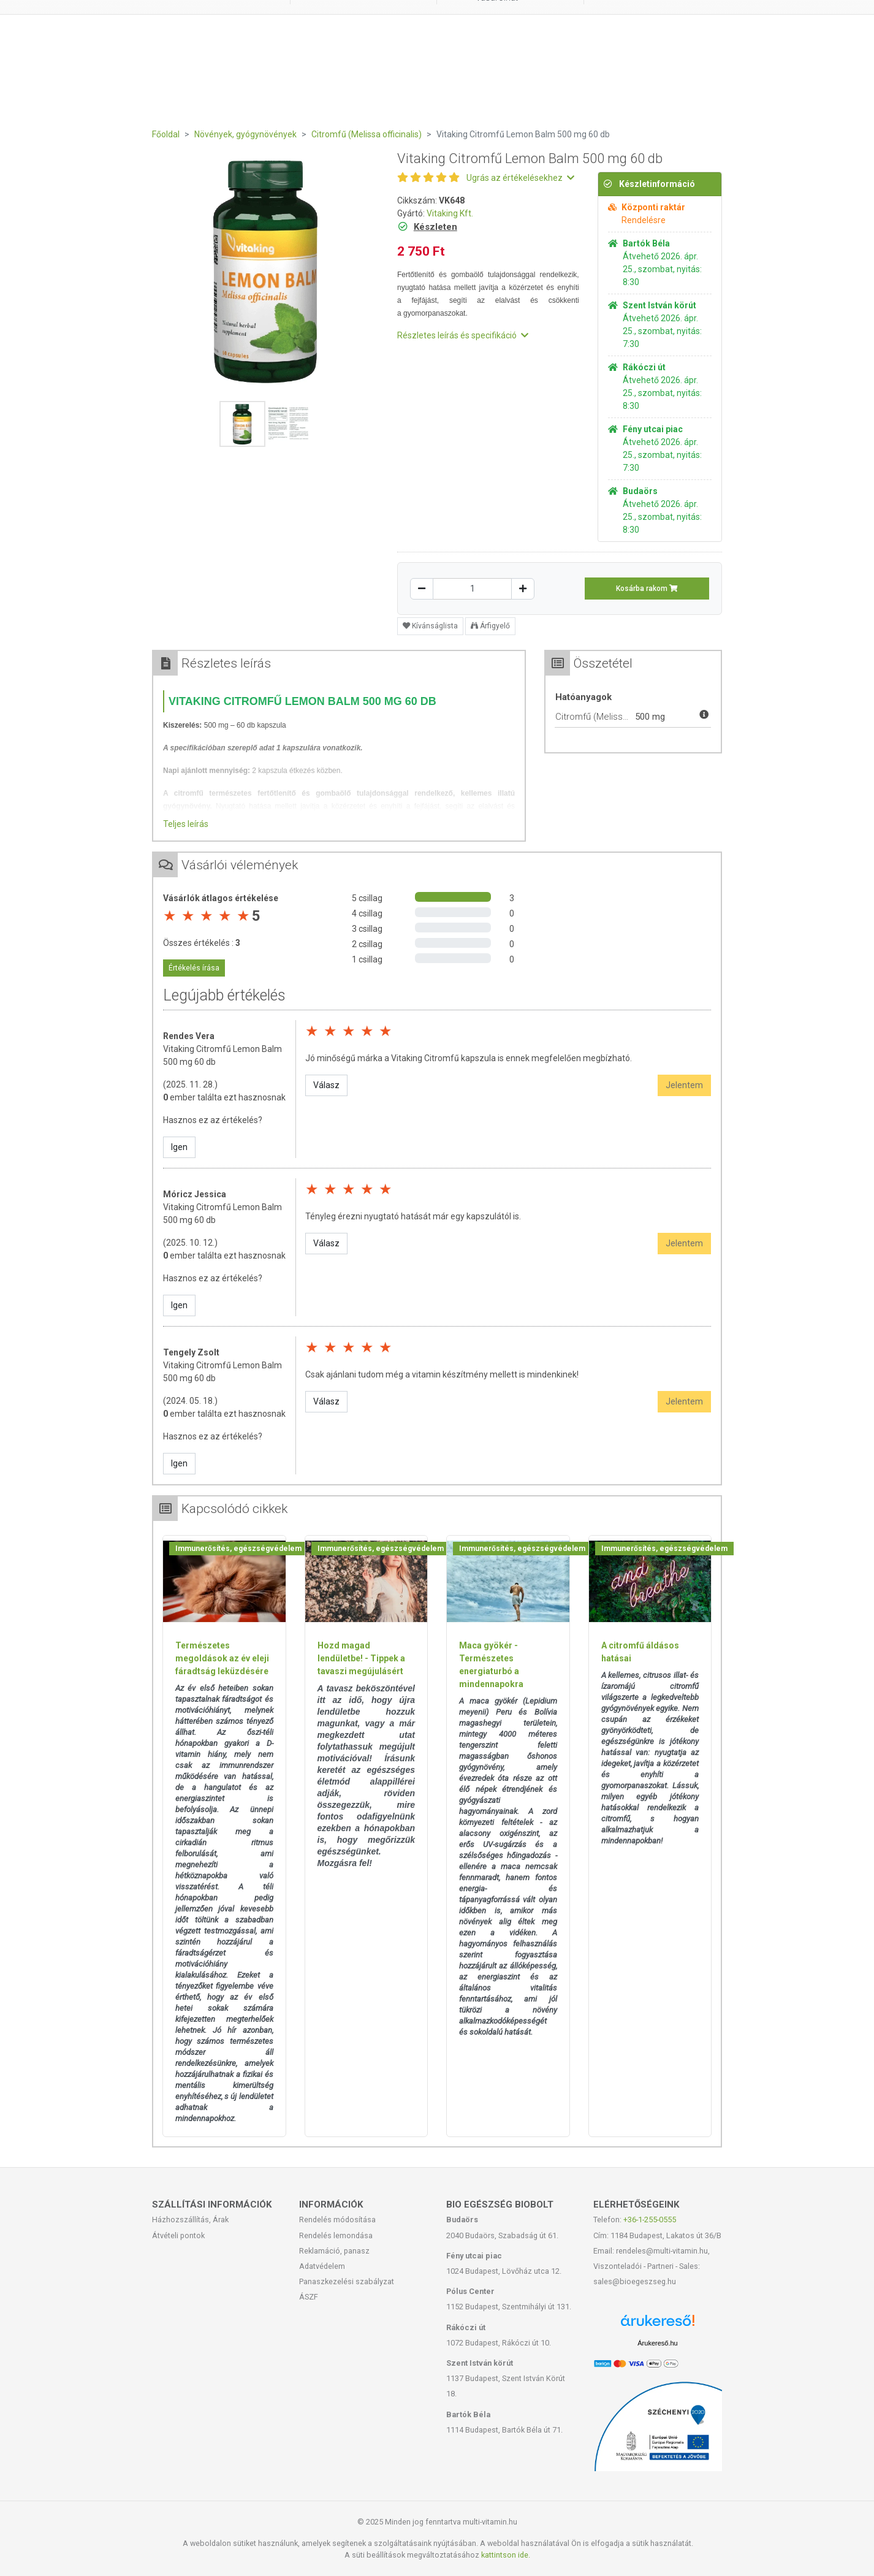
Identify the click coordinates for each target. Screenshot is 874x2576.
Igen (179, 1147)
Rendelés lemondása (336, 2235)
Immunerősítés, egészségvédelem (238, 1548)
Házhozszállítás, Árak (190, 2219)
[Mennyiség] (472, 589)
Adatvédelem (322, 2266)
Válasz (326, 1085)
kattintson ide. (505, 2554)
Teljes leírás (185, 824)
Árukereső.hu (657, 2343)
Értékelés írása (194, 968)
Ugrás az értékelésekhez (520, 178)
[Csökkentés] (421, 589)
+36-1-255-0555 (649, 2219)
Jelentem (684, 1085)
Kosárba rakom (647, 588)
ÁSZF (308, 2296)
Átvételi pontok (178, 2235)
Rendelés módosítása (337, 2219)
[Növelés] (522, 589)
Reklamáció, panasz (334, 2250)
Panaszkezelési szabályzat (346, 2281)
